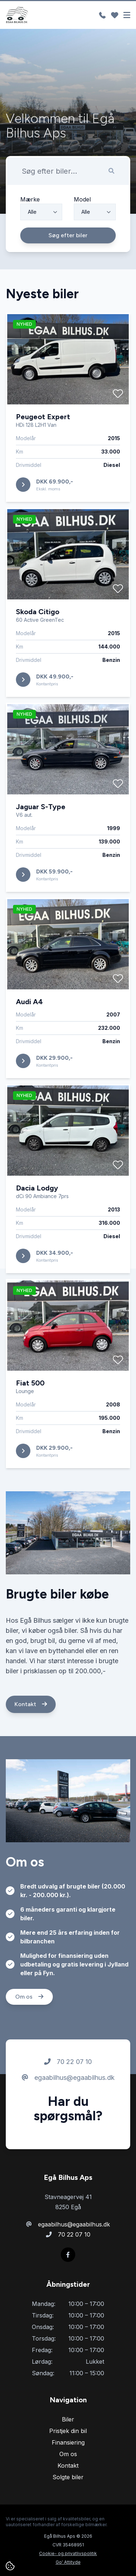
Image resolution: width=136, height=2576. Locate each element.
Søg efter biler (68, 268)
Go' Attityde (68, 2562)
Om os (29, 2030)
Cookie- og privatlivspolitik (68, 2553)
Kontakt (30, 1737)
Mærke (30, 233)
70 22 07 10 (68, 2095)
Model (82, 233)
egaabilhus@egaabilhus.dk (68, 2111)
